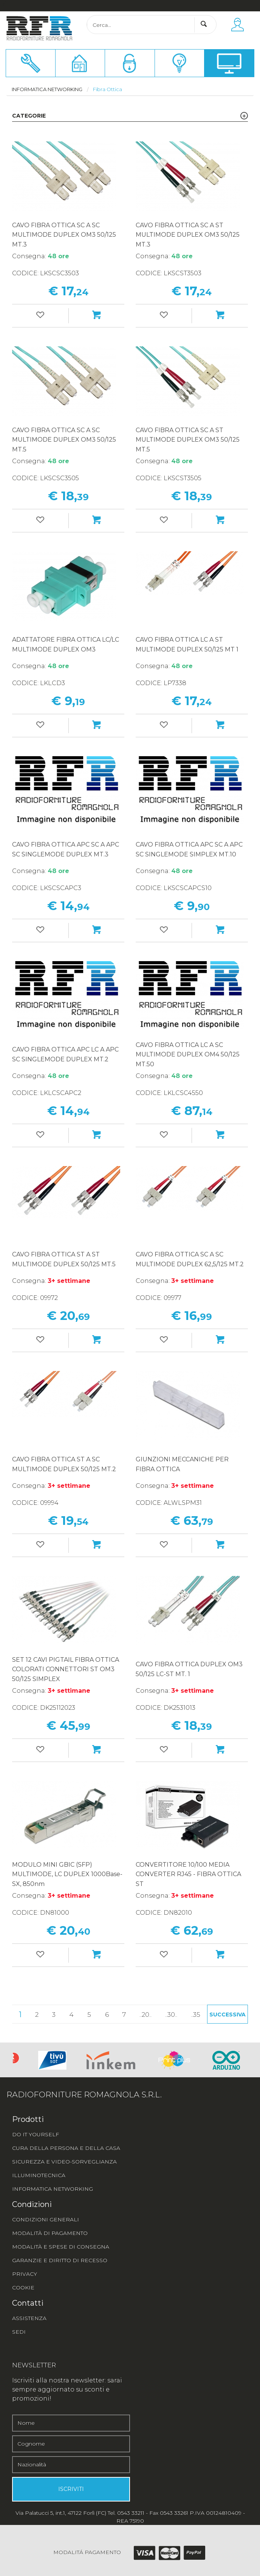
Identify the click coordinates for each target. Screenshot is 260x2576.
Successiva (227, 2014)
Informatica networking (47, 89)
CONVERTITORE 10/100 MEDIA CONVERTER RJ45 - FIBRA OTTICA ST (188, 1874)
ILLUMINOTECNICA (38, 2175)
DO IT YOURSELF (35, 2134)
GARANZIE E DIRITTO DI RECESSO (59, 2260)
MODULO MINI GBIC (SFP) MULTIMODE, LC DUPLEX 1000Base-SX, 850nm (67, 1874)
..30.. (171, 2014)
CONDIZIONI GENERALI (45, 2219)
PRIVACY (24, 2273)
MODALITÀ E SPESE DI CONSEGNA (60, 2246)
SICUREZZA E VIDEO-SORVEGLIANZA (64, 2161)
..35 (195, 2014)
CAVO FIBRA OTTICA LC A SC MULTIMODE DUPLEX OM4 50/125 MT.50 (188, 1054)
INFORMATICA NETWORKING (52, 2188)
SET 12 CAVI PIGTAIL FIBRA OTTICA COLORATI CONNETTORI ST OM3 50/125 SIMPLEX (65, 1669)
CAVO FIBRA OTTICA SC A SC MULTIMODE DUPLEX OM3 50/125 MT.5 (64, 439)
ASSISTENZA (29, 2318)
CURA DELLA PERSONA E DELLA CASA (66, 2148)
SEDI (19, 2331)
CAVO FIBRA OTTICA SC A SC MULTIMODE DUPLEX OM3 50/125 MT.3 (64, 235)
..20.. (145, 2014)
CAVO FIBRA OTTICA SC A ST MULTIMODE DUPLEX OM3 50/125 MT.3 (188, 235)
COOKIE (23, 2287)
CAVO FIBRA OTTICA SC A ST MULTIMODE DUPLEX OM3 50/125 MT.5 (188, 439)
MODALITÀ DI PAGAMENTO (50, 2233)
